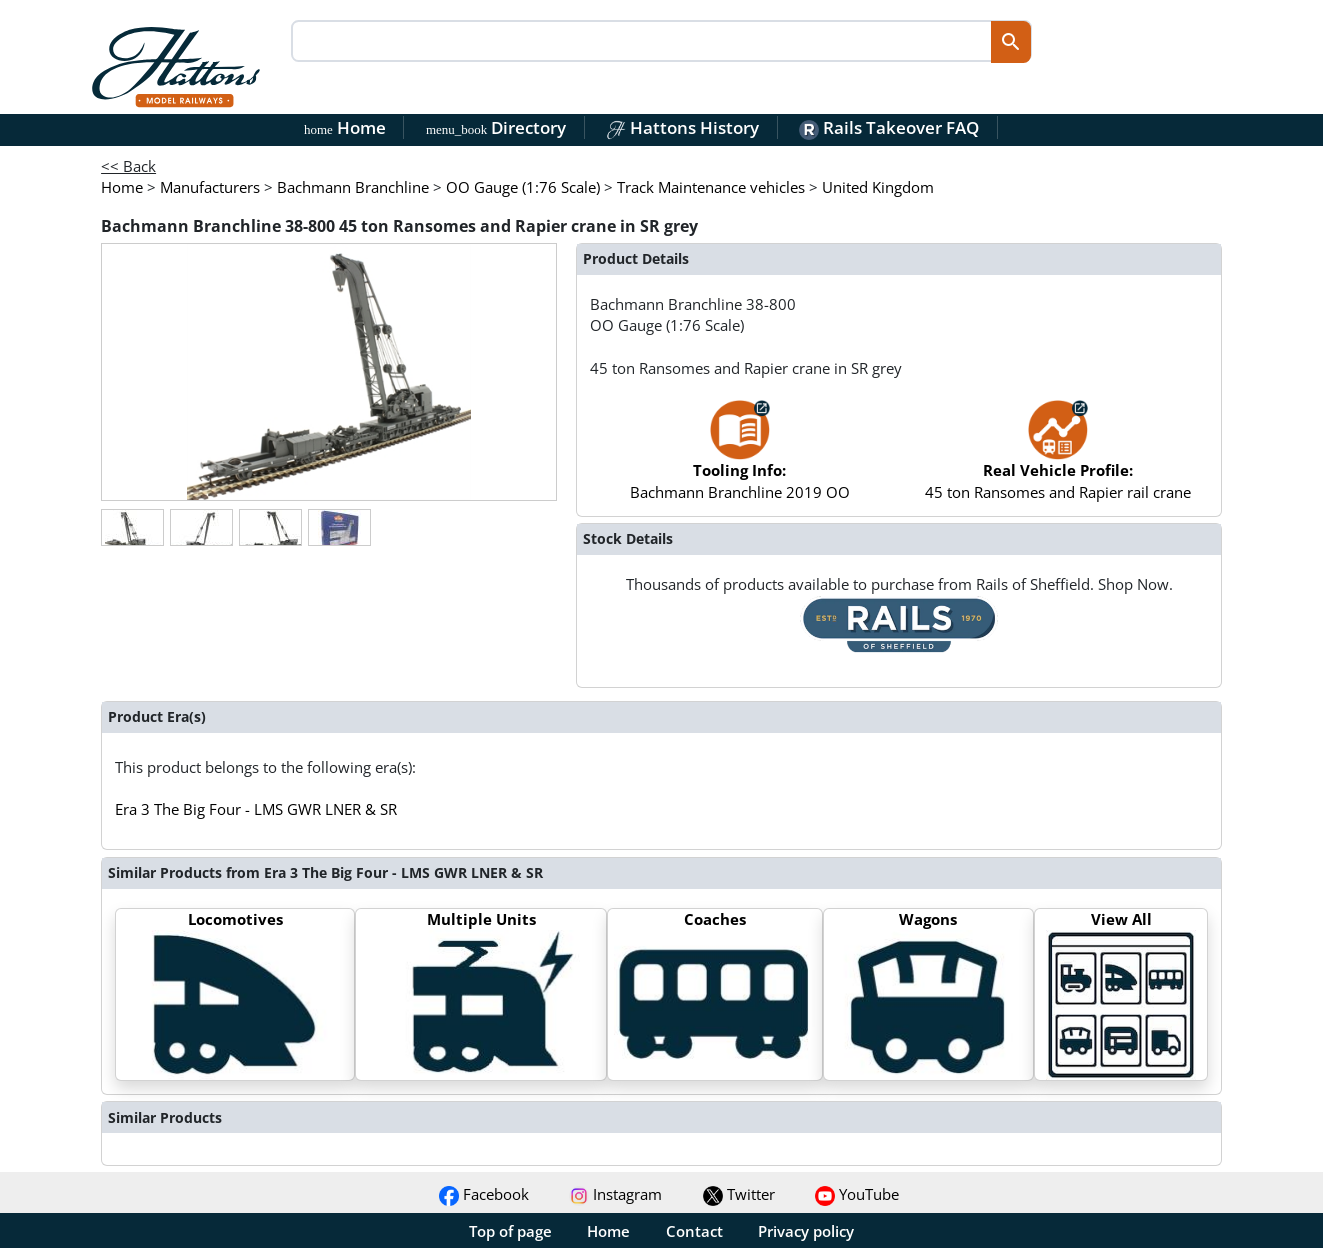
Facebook (484, 1194)
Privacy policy (806, 1231)
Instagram (615, 1194)
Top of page (510, 1231)
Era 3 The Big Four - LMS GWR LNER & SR (256, 809)
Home (345, 127)
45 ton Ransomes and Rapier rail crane (1058, 459)
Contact (694, 1231)
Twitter (739, 1194)
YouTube (857, 1194)
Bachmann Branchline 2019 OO (740, 459)
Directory (496, 127)
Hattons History (682, 127)
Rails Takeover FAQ (889, 127)
